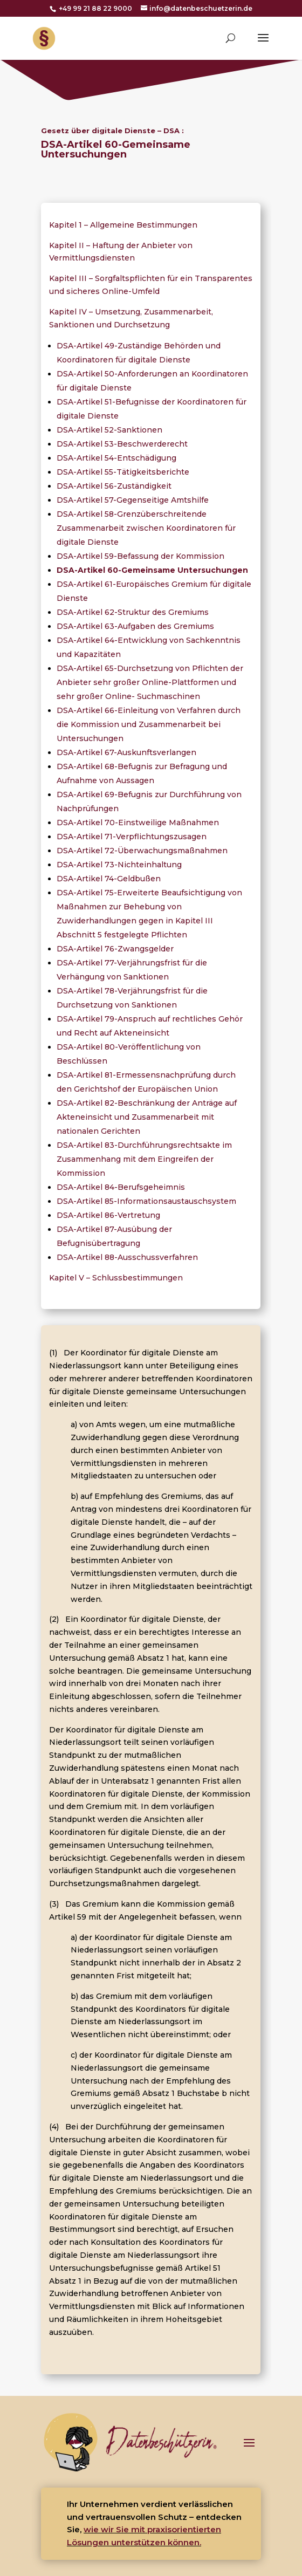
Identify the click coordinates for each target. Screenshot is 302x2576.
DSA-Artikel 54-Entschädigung (116, 458)
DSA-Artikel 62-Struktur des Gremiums (133, 612)
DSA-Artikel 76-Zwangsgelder (115, 949)
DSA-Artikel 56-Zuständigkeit (114, 486)
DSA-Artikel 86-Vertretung (108, 1215)
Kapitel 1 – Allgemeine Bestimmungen (123, 225)
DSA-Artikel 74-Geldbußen (109, 878)
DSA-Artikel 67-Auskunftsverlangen (126, 752)
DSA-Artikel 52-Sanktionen (109, 430)
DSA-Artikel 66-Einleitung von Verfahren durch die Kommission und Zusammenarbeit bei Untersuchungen (149, 724)
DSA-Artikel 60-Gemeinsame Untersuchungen (152, 570)
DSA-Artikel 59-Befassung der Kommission (140, 556)
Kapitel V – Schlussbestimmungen (116, 1278)
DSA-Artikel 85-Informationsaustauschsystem (146, 1201)
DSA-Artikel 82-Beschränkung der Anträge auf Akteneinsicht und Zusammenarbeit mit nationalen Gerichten (147, 1117)
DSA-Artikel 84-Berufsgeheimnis (121, 1187)
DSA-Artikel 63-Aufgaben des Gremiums (135, 626)
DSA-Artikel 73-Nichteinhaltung (119, 864)
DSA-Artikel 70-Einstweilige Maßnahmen (138, 822)
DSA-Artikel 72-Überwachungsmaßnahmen (142, 850)
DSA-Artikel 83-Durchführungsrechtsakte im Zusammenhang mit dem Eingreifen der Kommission (144, 1159)
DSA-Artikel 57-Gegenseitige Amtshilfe (133, 500)
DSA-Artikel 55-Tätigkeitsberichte (123, 472)
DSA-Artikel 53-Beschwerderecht (122, 444)
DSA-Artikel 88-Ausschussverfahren (127, 1257)
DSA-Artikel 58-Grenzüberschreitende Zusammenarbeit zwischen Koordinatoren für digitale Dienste (146, 528)
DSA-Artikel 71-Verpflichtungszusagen (132, 836)
